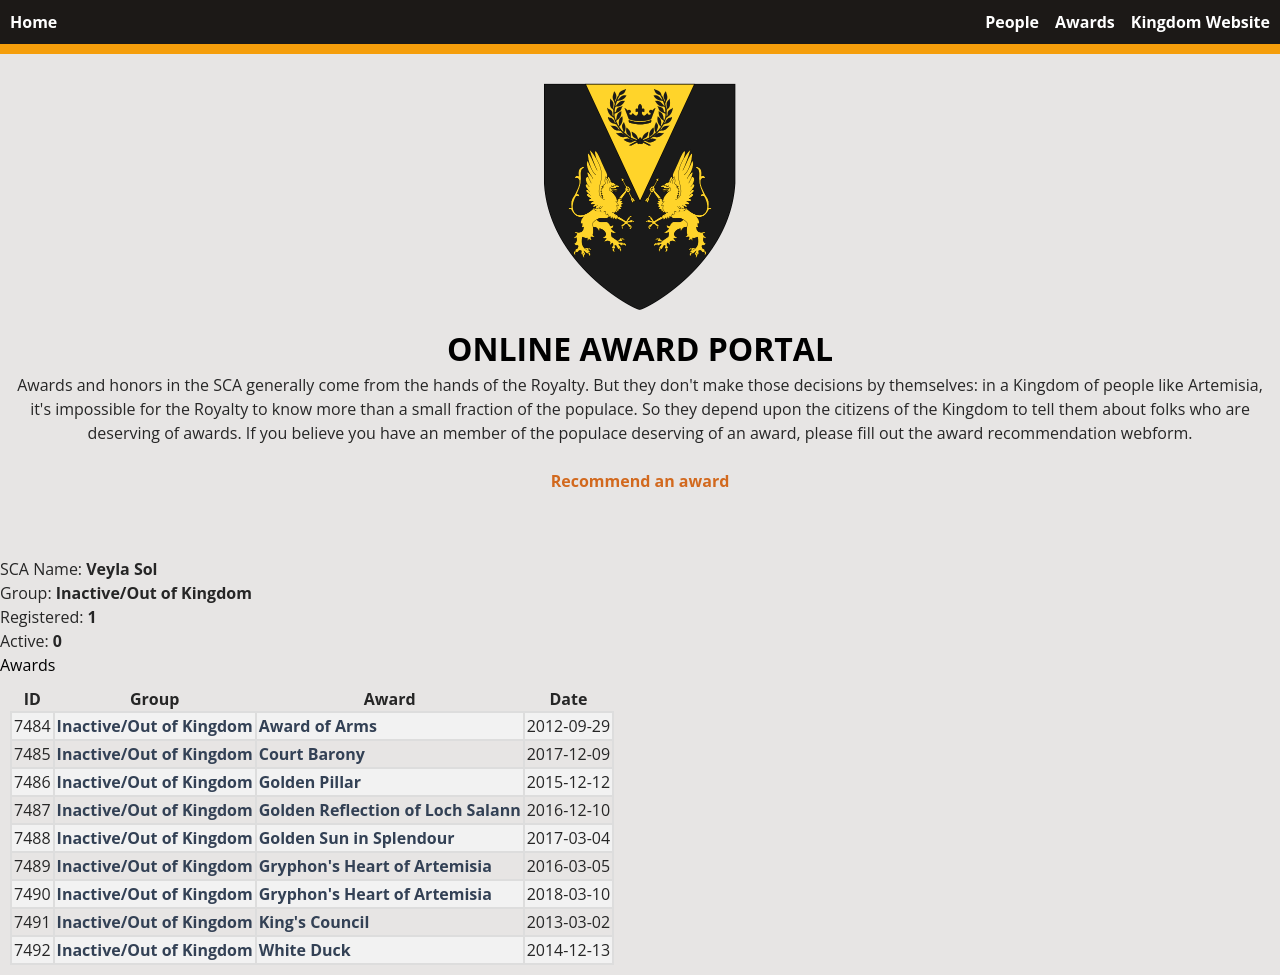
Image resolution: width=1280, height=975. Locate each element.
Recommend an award (640, 481)
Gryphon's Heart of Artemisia (375, 866)
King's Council (314, 922)
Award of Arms (318, 726)
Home (33, 22)
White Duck (305, 950)
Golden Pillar (310, 782)
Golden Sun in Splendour (357, 838)
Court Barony (312, 754)
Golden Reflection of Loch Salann (390, 810)
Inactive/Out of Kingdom (154, 593)
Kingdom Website (1200, 22)
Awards (1085, 22)
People (1012, 22)
